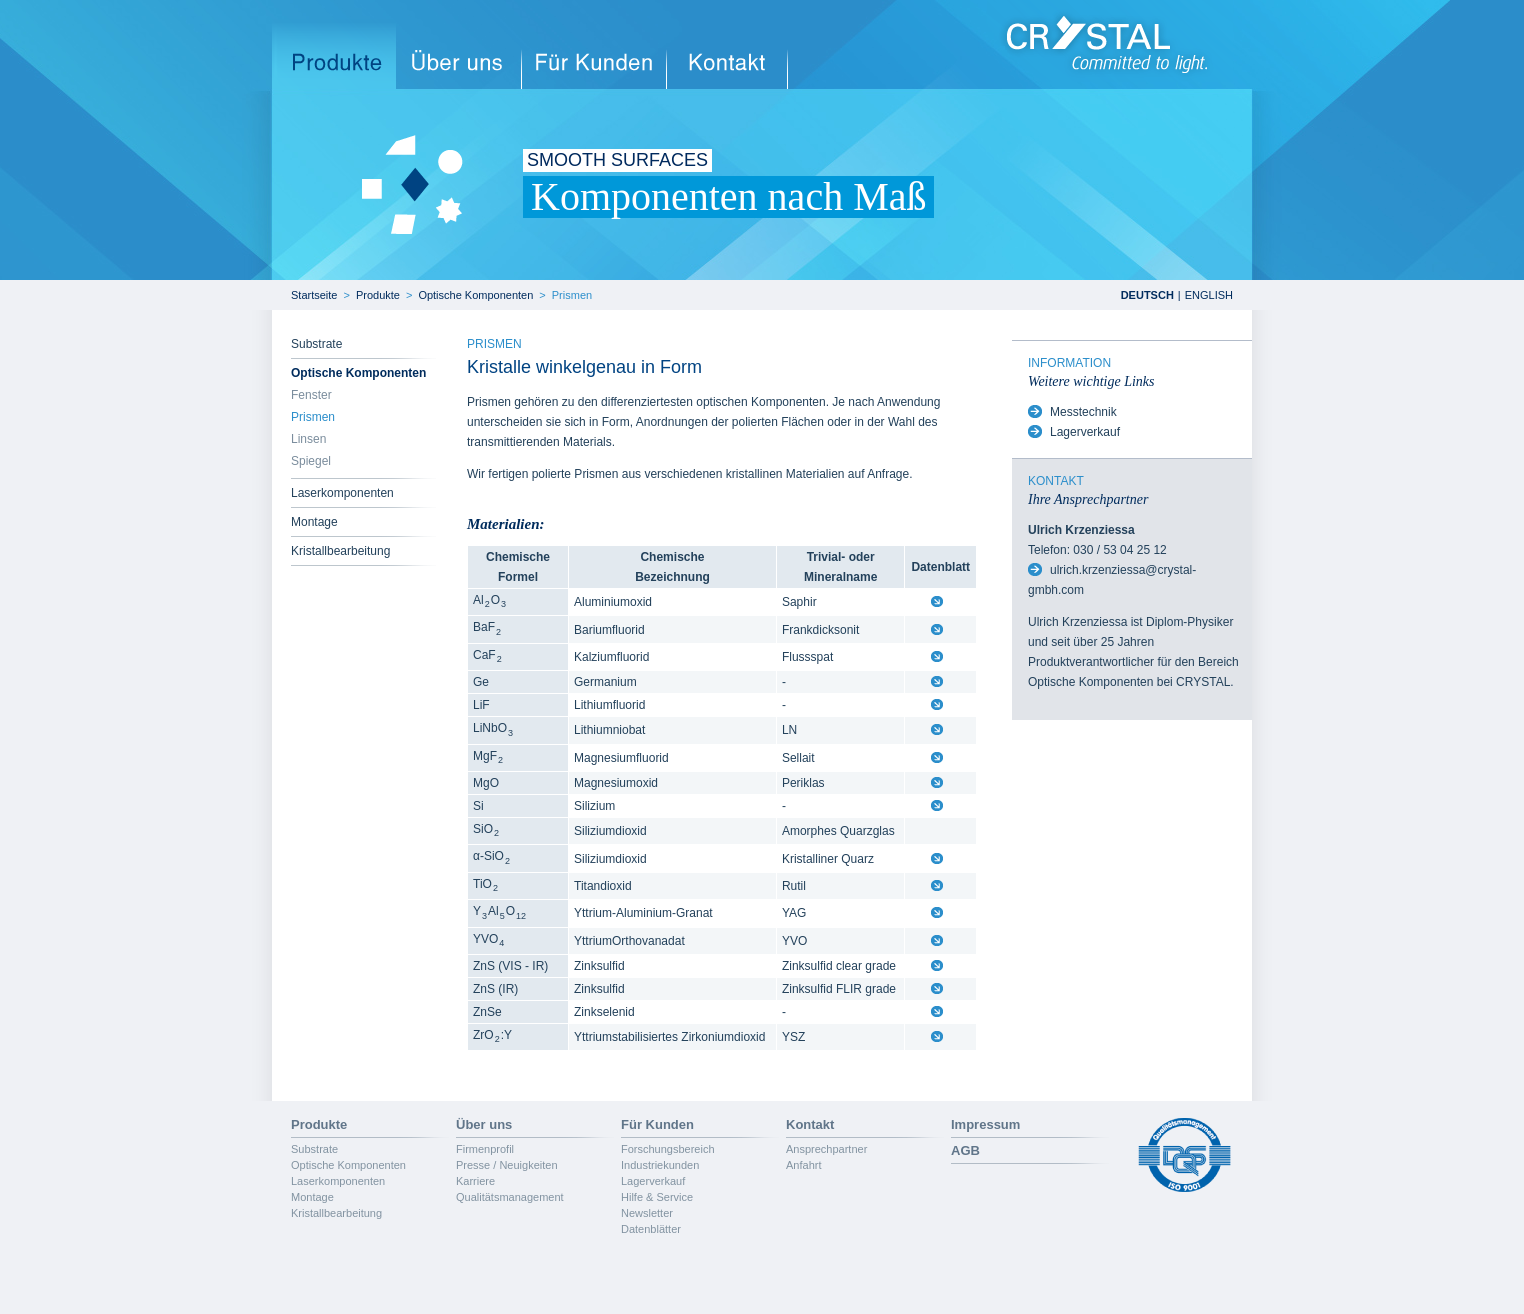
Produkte (378, 295)
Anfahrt (803, 1165)
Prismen (572, 295)
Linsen (308, 439)
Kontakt (810, 1124)
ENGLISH (1209, 295)
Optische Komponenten (475, 295)
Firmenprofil (485, 1149)
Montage (314, 522)
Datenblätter (651, 1229)
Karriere (475, 1181)
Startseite (314, 295)
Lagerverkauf (1085, 432)
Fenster (311, 395)
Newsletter (647, 1213)
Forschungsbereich (668, 1149)
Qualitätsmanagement (510, 1197)
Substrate (316, 344)
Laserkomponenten (342, 493)
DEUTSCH (1147, 295)
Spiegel (311, 461)
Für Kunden (657, 1124)
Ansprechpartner (826, 1149)
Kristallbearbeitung (340, 551)
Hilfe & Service (657, 1197)
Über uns (484, 1124)
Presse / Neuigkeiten (507, 1165)
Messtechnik (1083, 412)
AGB (965, 1150)
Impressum (985, 1124)
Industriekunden (660, 1165)
